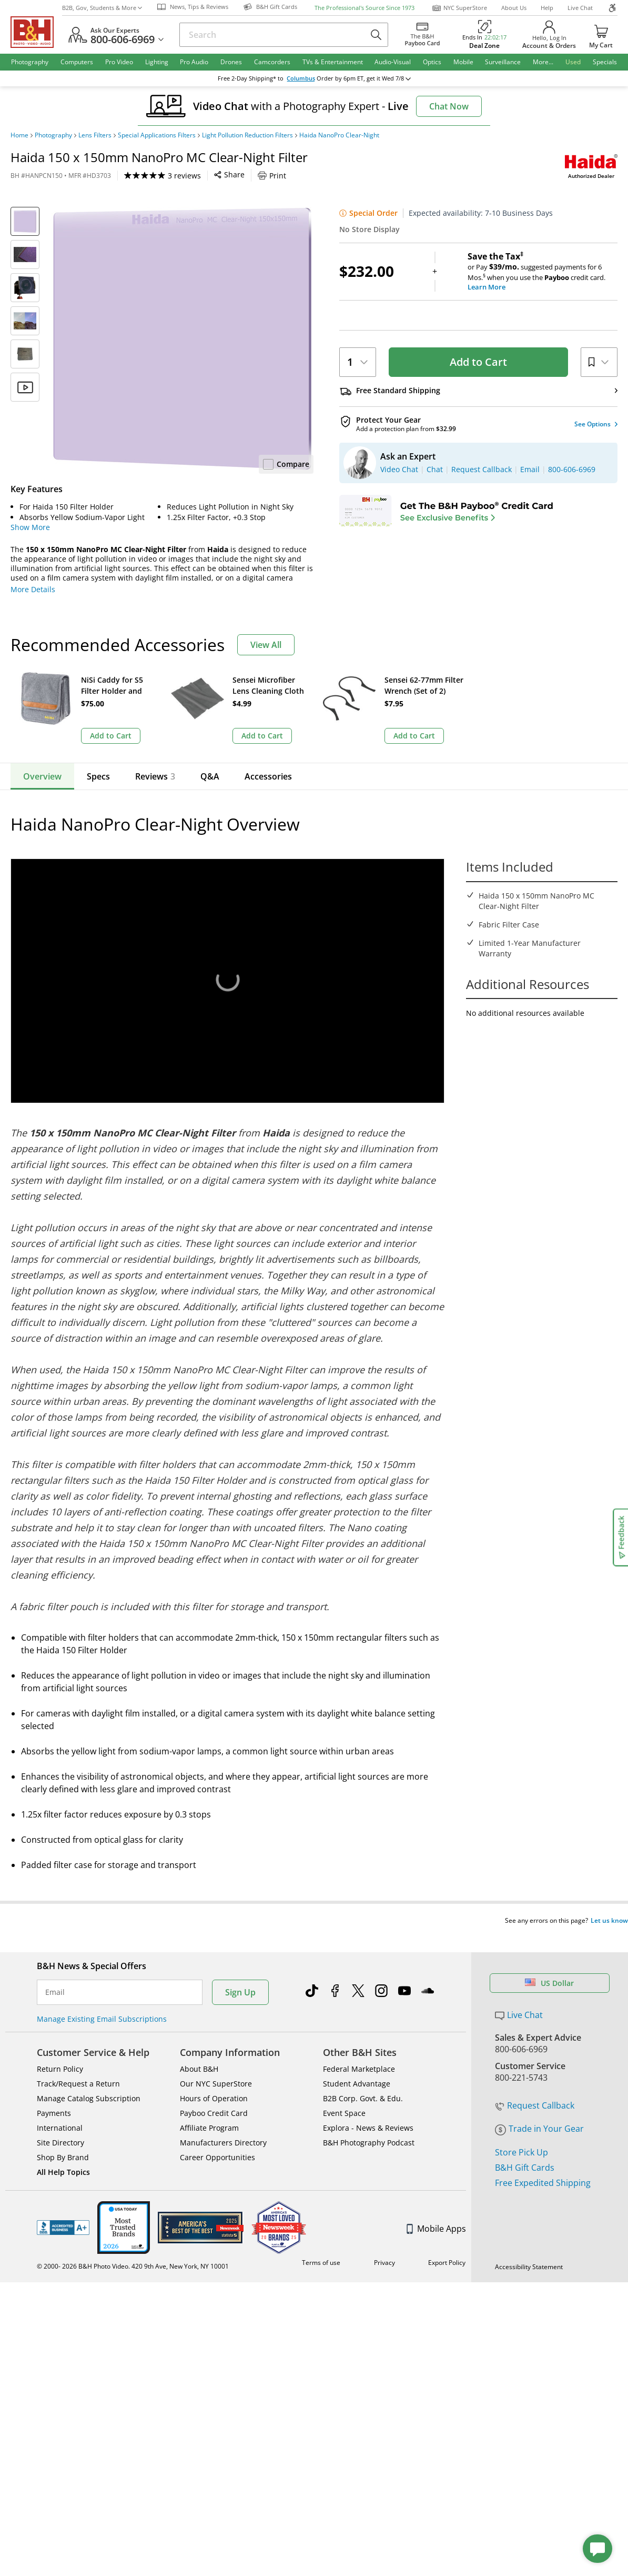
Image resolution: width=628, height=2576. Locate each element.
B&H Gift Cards (524, 2147)
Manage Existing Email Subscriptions (102, 1998)
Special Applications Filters (157, 135)
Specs (98, 776)
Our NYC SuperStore (216, 2064)
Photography (53, 135)
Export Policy (446, 2242)
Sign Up (240, 1972)
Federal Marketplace (359, 2049)
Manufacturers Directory (223, 2123)
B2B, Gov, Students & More (102, 8)
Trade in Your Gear (539, 2108)
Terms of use (321, 2242)
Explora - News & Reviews (368, 2108)
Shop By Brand (63, 2137)
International (60, 2108)
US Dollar (549, 1963)
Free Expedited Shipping (543, 2163)
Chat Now (449, 106)
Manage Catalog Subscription (88, 2078)
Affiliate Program (209, 2108)
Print (272, 176)
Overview (42, 776)
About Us (513, 8)
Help (547, 8)
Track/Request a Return (78, 2064)
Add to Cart (478, 362)
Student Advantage (356, 2064)
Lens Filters (95, 135)
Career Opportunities (217, 2137)
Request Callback (534, 2085)
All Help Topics (63, 2152)
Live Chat (580, 8)
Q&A (209, 776)
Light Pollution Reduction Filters (247, 135)
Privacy (384, 2242)
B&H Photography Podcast (368, 2123)
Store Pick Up (521, 2132)
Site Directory (60, 2123)
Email (55, 1972)
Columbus (308, 78)
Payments (54, 2093)
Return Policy (60, 2049)
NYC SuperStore (459, 8)
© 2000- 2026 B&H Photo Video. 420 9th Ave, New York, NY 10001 (133, 2246)
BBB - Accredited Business (63, 2207)
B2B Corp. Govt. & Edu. (363, 2078)
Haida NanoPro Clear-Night (339, 135)
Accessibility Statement (529, 2246)
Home (19, 135)
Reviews (155, 776)
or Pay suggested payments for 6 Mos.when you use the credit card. (542, 272)
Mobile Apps (436, 2208)
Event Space (344, 2093)
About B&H (199, 2049)
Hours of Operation (214, 2078)
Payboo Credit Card (214, 2093)
